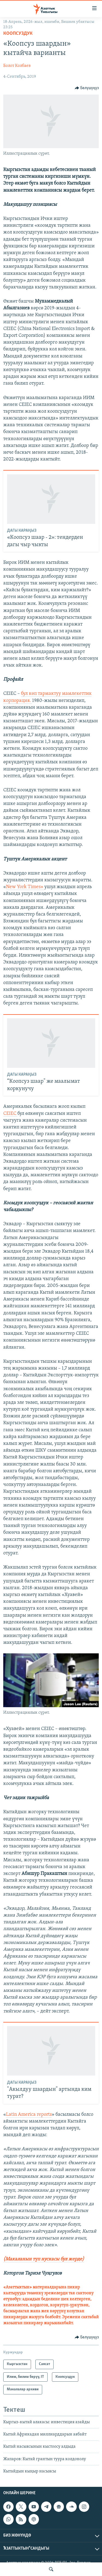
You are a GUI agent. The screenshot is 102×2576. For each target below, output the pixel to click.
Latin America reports (29, 2114)
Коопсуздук (18, 33)
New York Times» (25, 886)
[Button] (87, 88)
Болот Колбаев (17, 66)
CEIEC (10, 1113)
